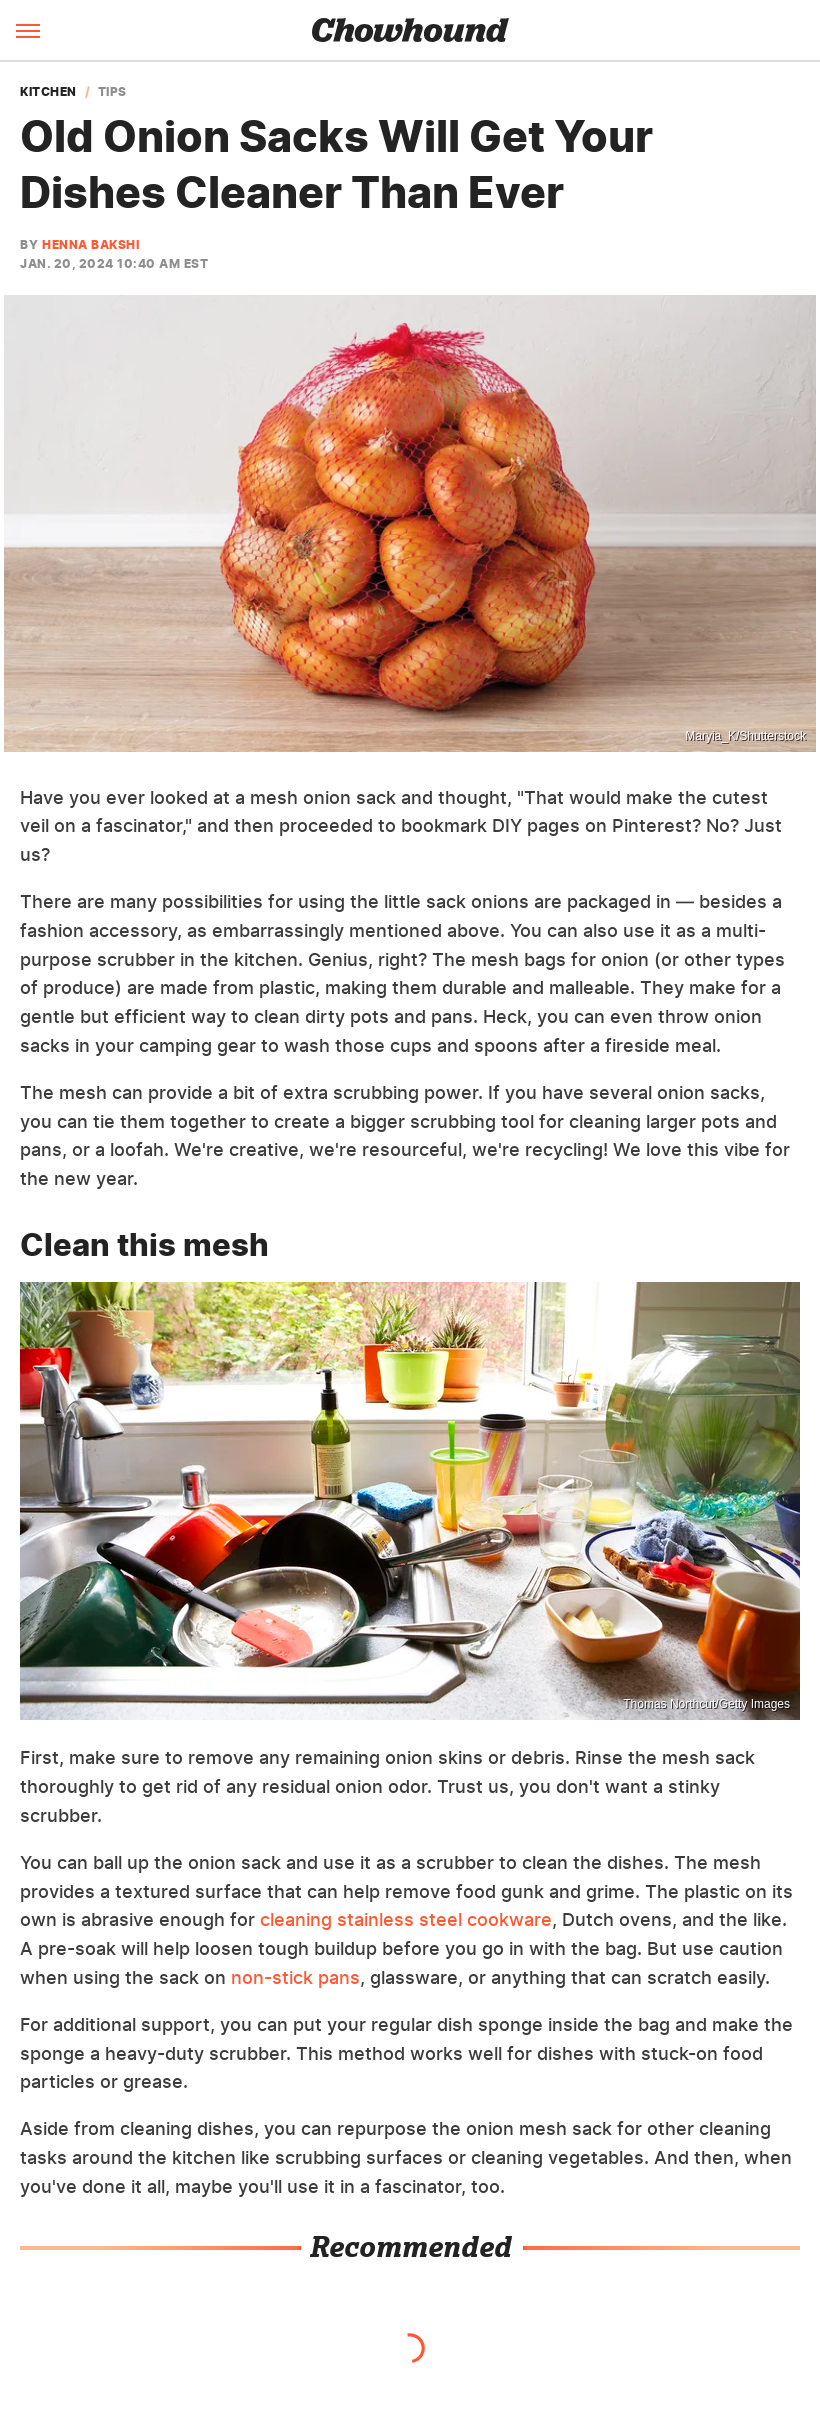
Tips (112, 92)
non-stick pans (295, 1977)
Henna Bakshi (90, 244)
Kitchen (48, 92)
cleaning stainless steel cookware (406, 1919)
